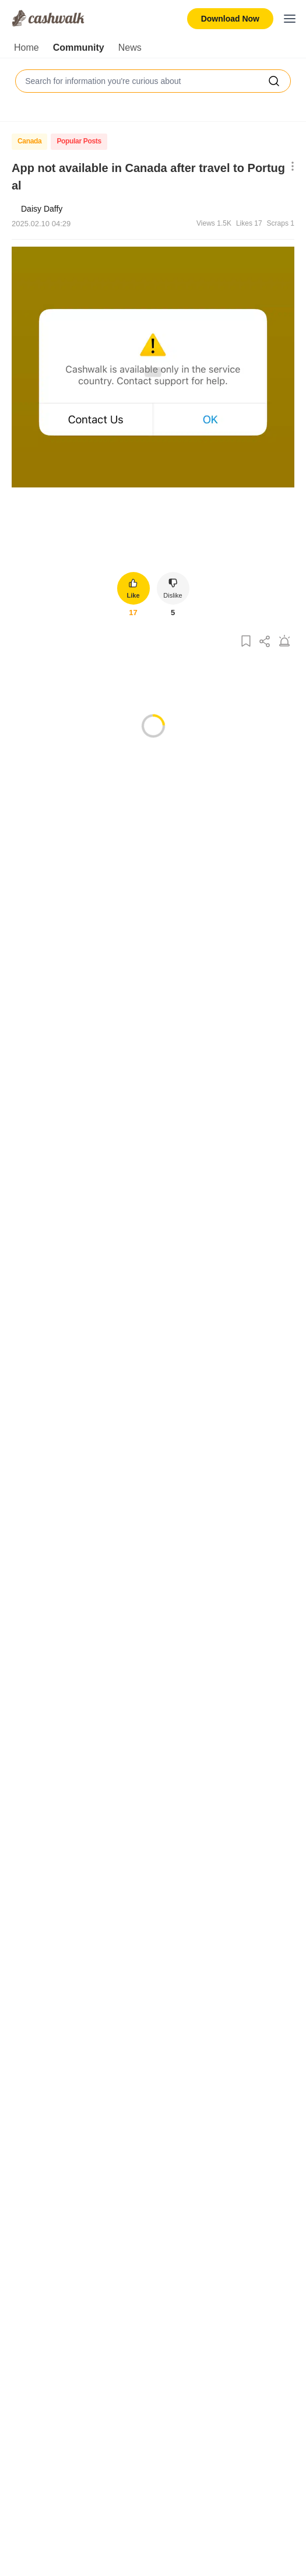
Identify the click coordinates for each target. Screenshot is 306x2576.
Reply (139, 887)
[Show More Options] (290, 167)
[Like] (48, 888)
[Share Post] (265, 641)
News (130, 47)
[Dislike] (71, 888)
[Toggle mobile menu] (290, 19)
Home (26, 47)
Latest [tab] (99, 805)
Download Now (230, 18)
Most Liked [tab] (51, 805)
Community (78, 47)
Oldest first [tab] (146, 805)
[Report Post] (284, 641)
